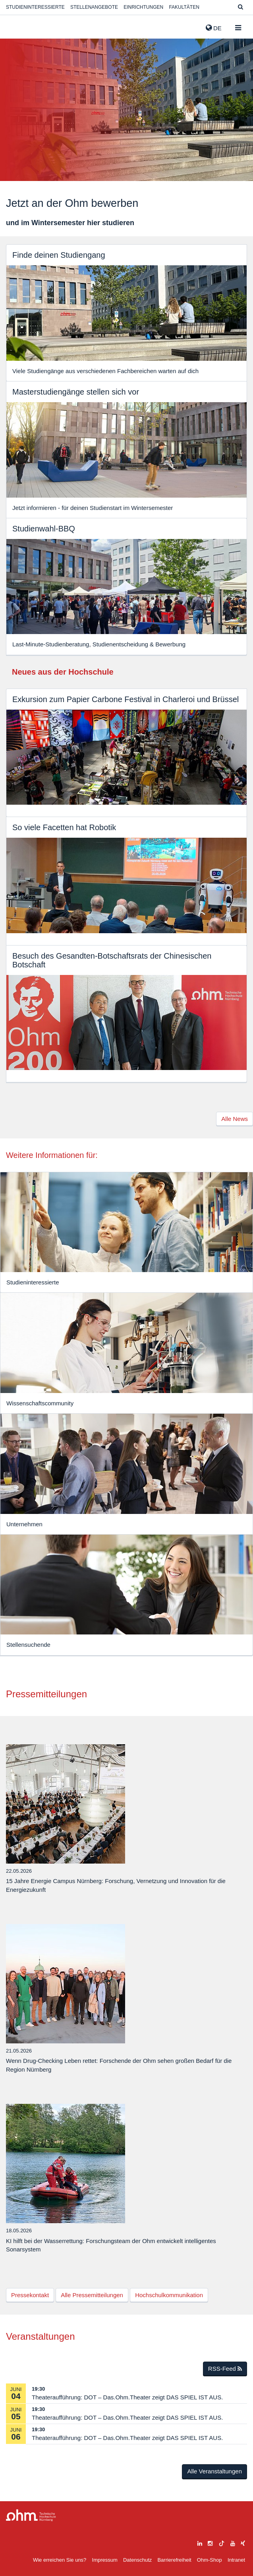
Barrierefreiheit (174, 2560)
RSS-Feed (225, 2368)
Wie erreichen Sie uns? (59, 2560)
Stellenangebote (94, 7)
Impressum (105, 2560)
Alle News (234, 1118)
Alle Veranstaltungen (214, 2471)
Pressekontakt (30, 2295)
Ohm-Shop (209, 2560)
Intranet (236, 2560)
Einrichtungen (143, 7)
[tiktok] (221, 2542)
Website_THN (18, 26)
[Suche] (240, 7)
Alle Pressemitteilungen (92, 2295)
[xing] (243, 2542)
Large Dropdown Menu (31, 2515)
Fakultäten (184, 7)
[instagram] (210, 2542)
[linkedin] (199, 2542)
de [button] (214, 27)
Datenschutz (137, 2560)
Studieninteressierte (35, 7)
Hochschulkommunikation (169, 2295)
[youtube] (232, 2542)
